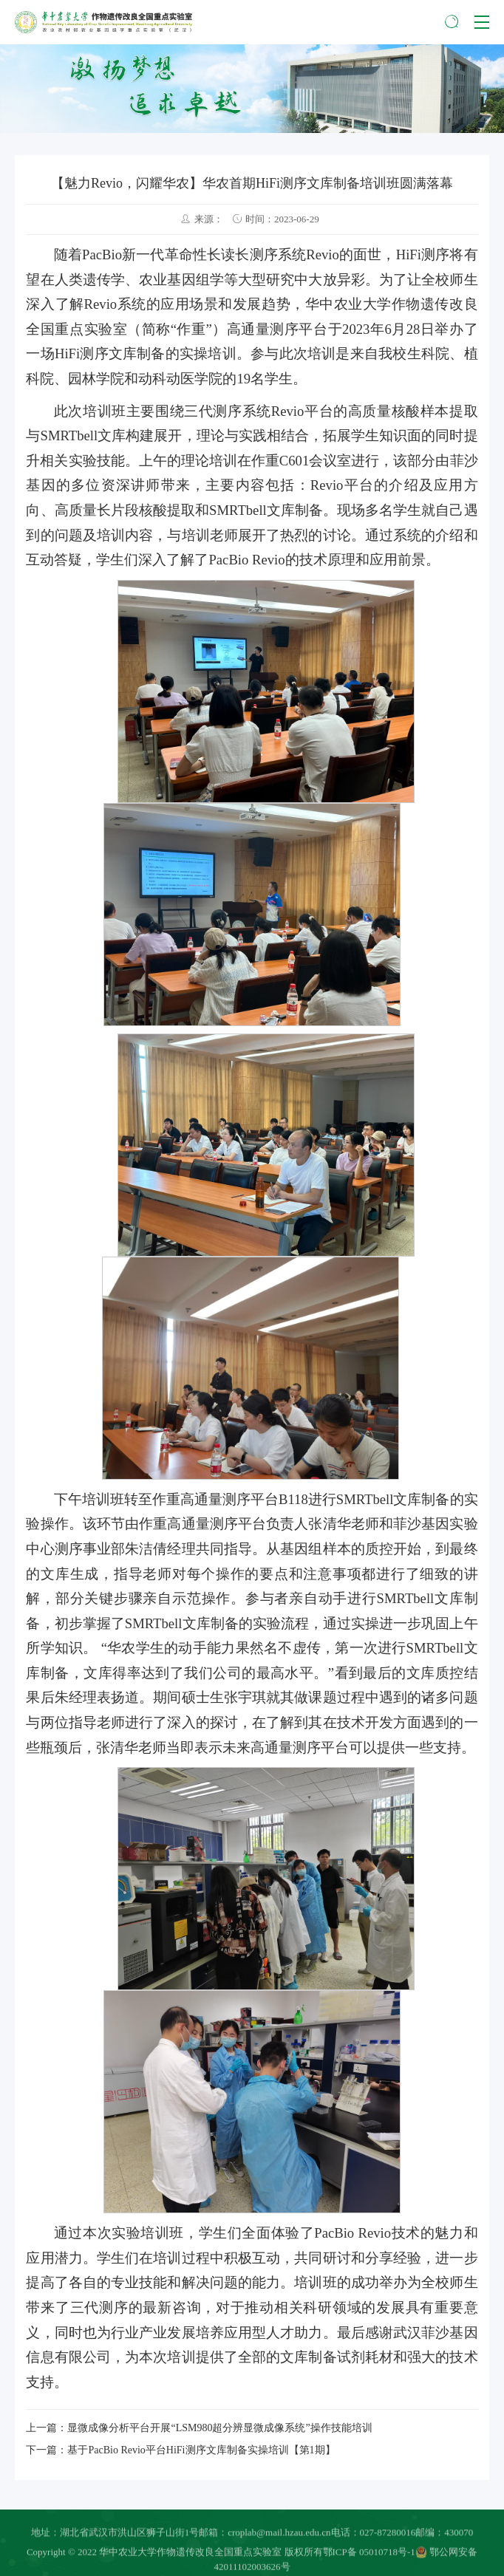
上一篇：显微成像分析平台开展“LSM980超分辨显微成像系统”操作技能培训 (199, 2427)
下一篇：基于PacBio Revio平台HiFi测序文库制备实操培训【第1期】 (180, 2450)
